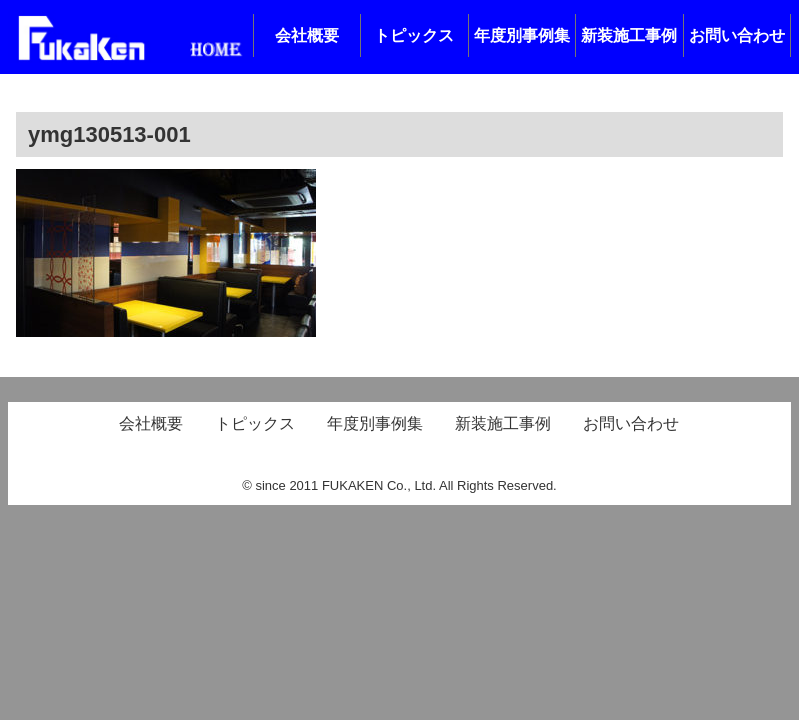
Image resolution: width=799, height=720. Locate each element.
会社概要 (307, 35)
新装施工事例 (629, 35)
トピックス (414, 35)
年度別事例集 (522, 35)
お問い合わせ (737, 35)
